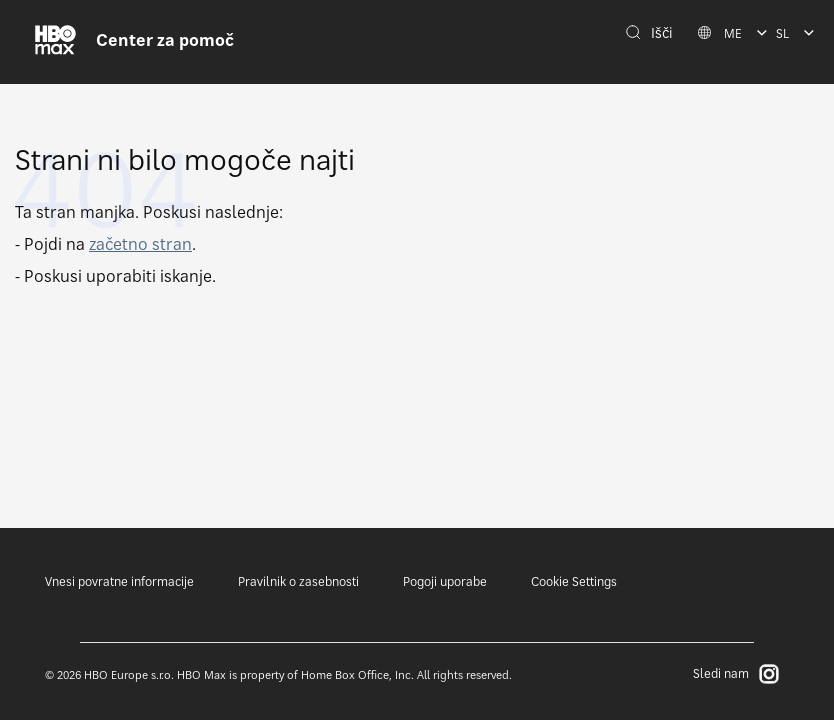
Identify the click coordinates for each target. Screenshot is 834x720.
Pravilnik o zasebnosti (298, 581)
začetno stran (140, 244)
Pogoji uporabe (445, 581)
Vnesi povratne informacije (119, 581)
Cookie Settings (574, 581)
